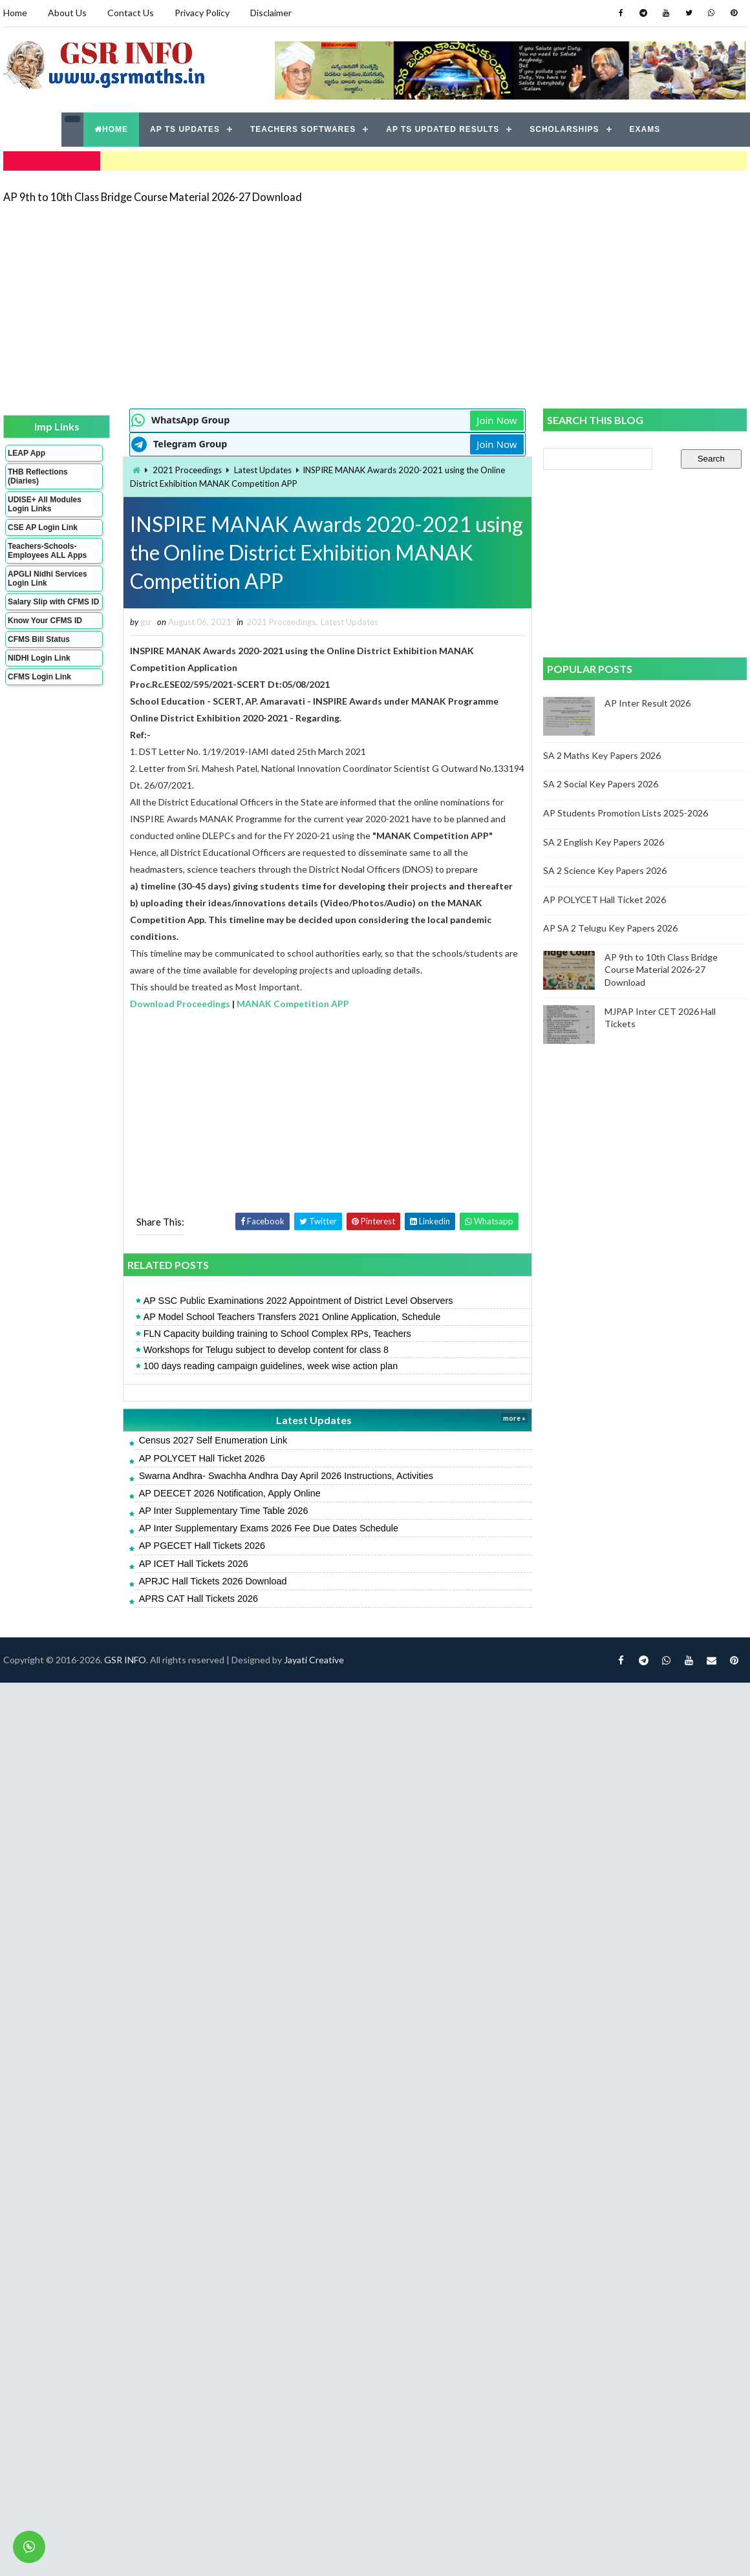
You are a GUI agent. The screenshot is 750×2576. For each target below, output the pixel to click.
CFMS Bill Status (39, 639)
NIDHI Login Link (39, 658)
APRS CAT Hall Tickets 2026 (198, 1598)
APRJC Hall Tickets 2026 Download (213, 1581)
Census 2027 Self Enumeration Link (213, 1440)
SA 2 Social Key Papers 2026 (600, 783)
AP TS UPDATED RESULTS (442, 129)
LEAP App (26, 453)
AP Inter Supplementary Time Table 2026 (223, 1511)
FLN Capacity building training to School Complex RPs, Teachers (277, 1333)
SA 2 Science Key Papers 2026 (605, 870)
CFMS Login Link (39, 676)
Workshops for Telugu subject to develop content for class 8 (266, 1350)
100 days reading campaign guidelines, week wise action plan (271, 1366)
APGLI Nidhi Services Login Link (47, 578)
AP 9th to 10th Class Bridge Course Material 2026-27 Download (152, 197)
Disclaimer (271, 12)
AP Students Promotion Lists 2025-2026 (625, 812)
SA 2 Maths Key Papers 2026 (602, 755)
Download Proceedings (180, 1003)
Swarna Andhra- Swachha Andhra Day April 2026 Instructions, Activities (286, 1476)
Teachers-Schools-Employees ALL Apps (47, 551)
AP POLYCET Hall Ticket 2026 (202, 1458)
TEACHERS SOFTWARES (303, 129)
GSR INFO (125, 1659)
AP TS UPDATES (185, 129)
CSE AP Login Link (43, 527)
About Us (67, 12)
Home (15, 12)
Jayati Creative (314, 1659)
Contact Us (130, 12)
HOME (111, 129)
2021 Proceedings (187, 470)
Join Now (497, 420)
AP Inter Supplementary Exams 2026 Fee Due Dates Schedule (268, 1528)
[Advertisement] (241, 305)
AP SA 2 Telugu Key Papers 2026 (610, 927)
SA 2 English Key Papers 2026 (603, 841)
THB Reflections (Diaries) (38, 476)
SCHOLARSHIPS (564, 129)
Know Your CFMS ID (45, 620)
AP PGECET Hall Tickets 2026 (202, 1545)
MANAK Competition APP (293, 1003)
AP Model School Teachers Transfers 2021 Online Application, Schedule (292, 1317)
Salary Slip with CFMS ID (53, 601)
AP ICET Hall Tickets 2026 (193, 1564)
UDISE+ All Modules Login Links (44, 504)
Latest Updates (263, 470)
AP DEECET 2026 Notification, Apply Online (230, 1493)
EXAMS (645, 129)
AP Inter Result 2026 (648, 702)
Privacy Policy (202, 12)
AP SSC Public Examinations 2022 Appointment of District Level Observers (298, 1300)
